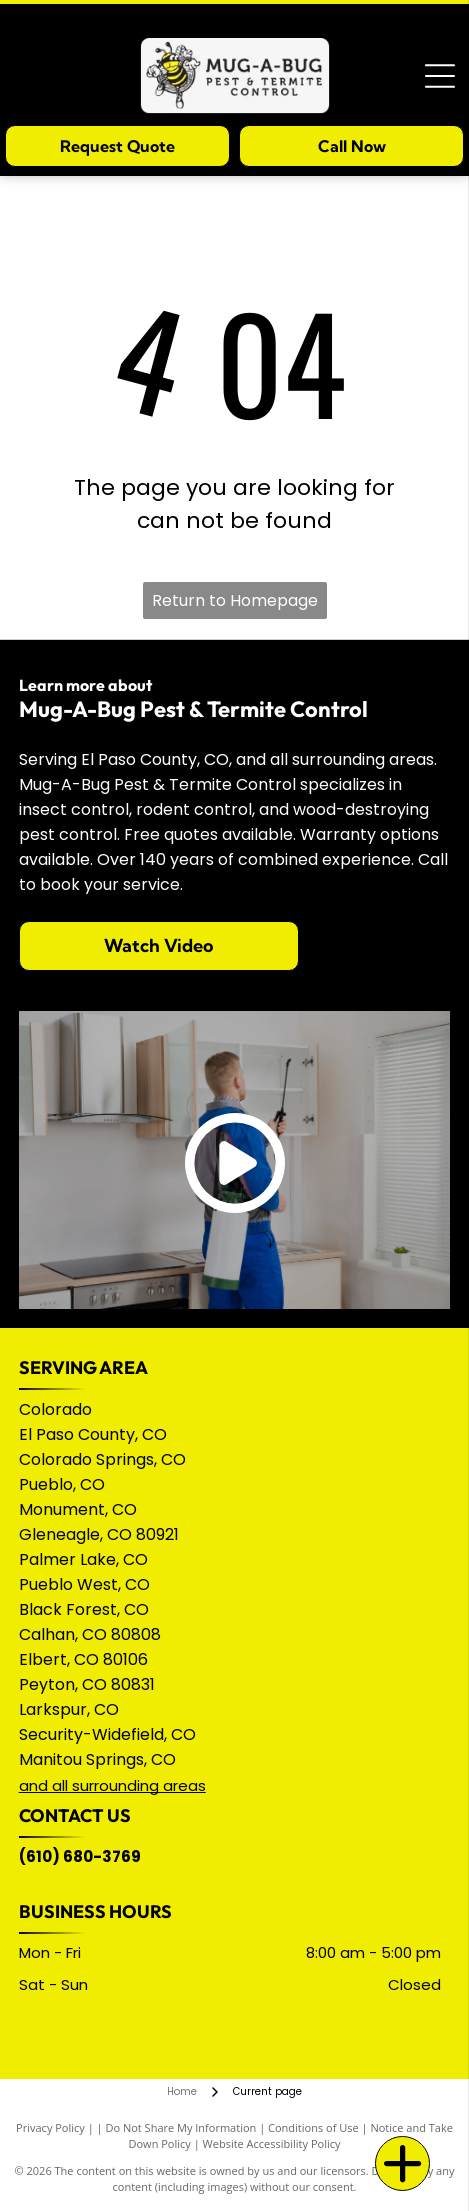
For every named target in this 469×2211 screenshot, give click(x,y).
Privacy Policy (50, 2127)
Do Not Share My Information (180, 2127)
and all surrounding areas (112, 1785)
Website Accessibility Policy (272, 2143)
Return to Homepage (235, 600)
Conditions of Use (313, 2127)
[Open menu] (440, 76)
